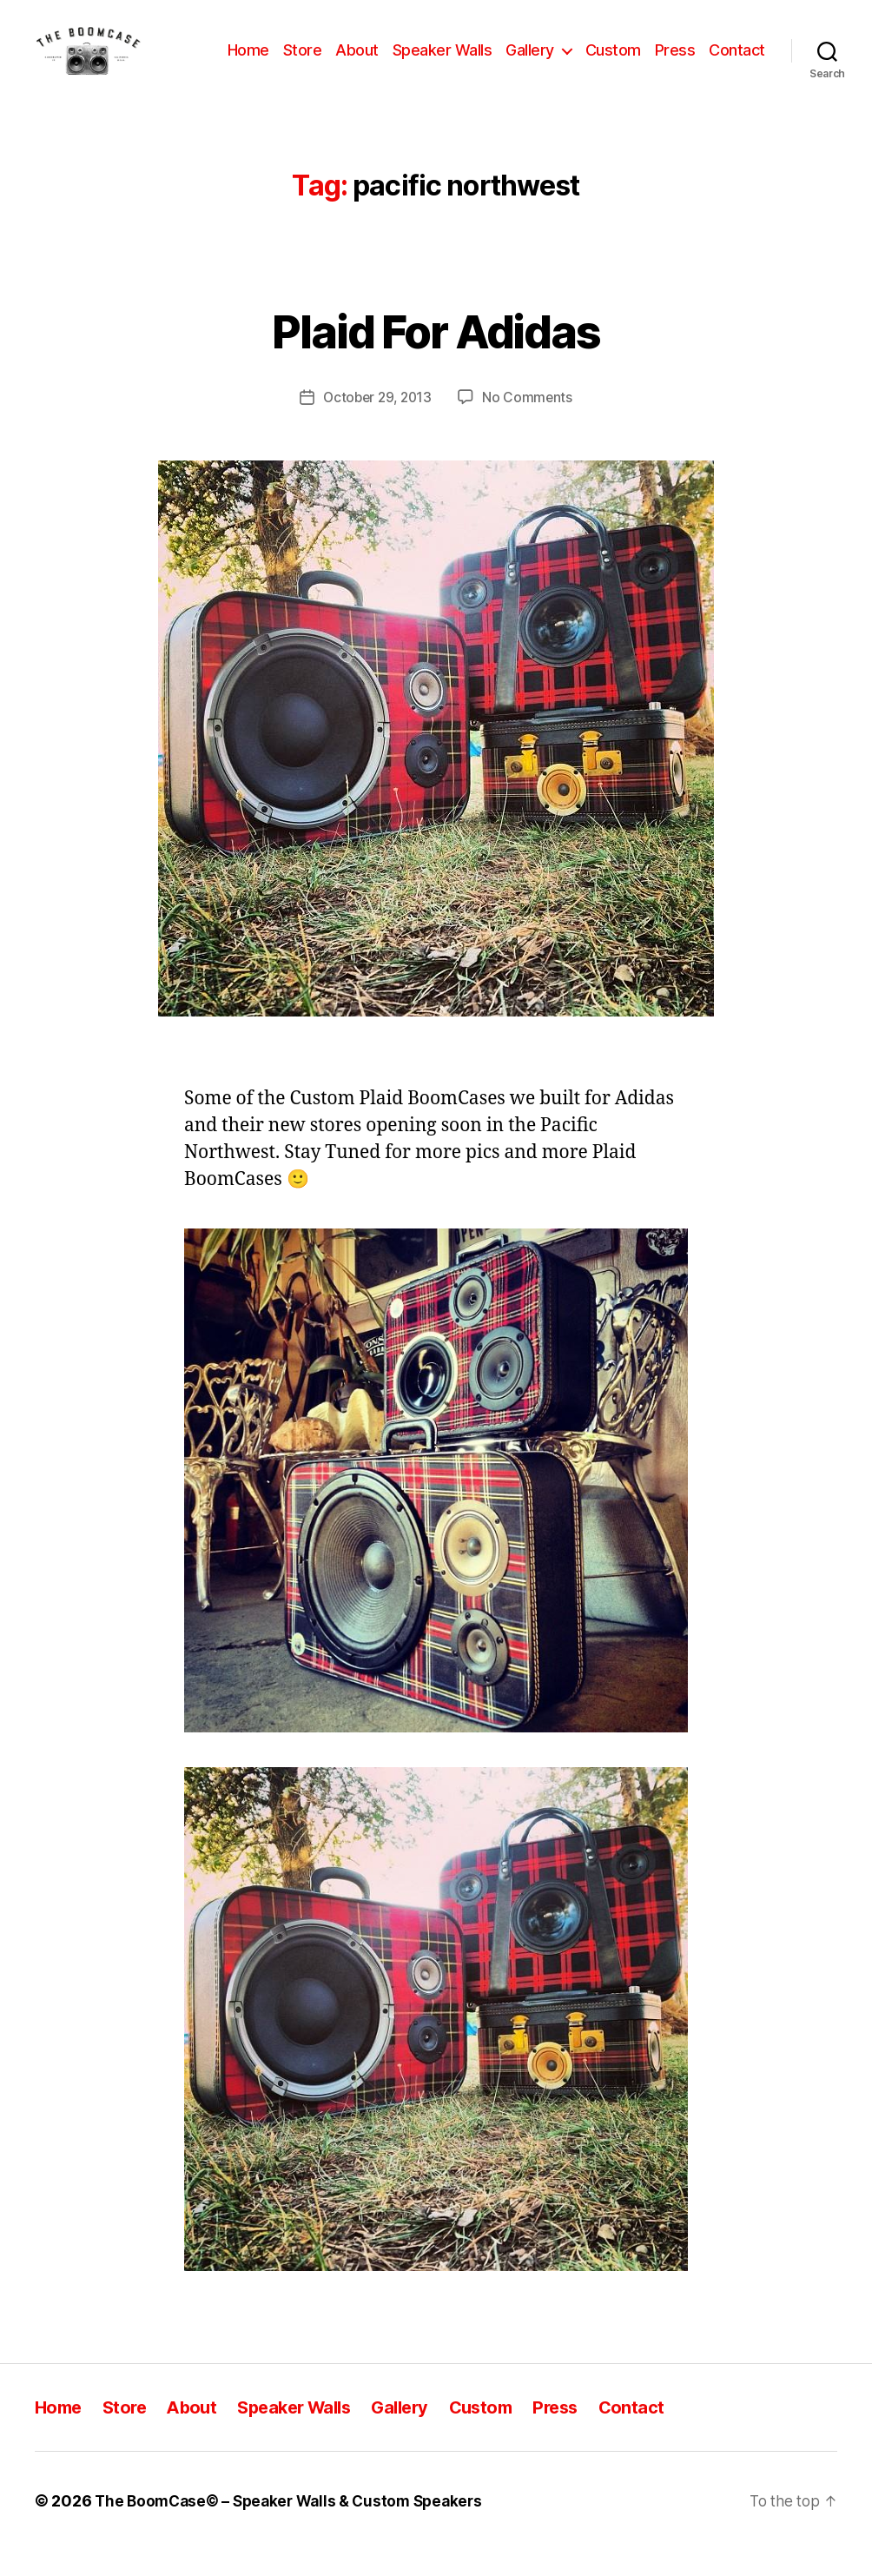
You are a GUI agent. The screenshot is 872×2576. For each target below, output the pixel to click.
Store (372, 50)
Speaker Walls (512, 50)
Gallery (600, 50)
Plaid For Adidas (436, 354)
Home (318, 50)
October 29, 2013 (377, 423)
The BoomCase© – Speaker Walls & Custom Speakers (296, 2527)
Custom (682, 50)
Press (744, 50)
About (427, 50)
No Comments (530, 423)
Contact (737, 76)
